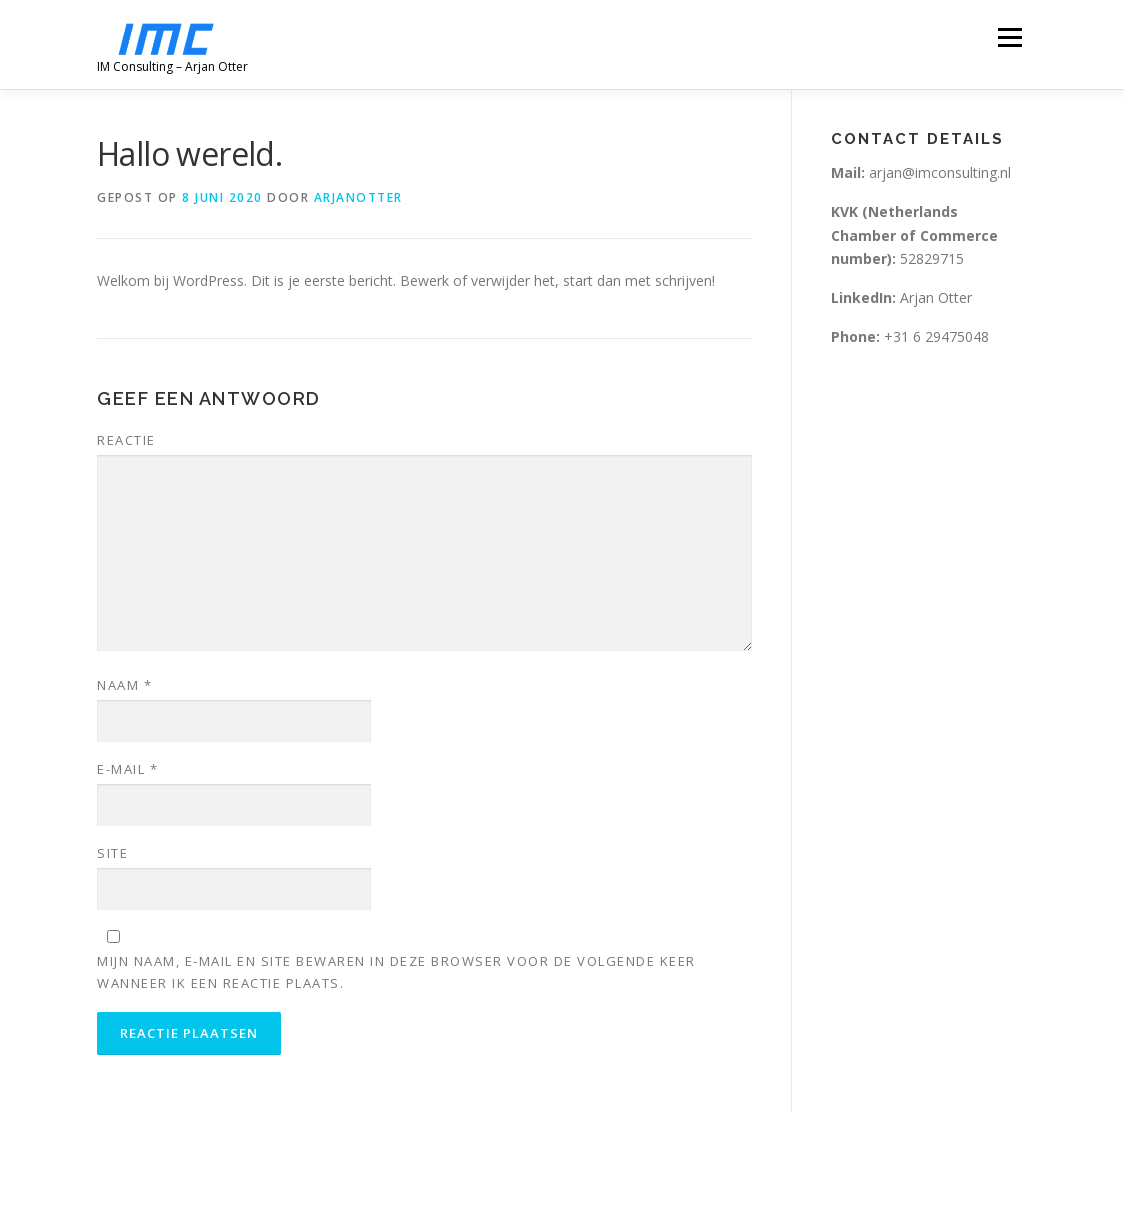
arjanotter (358, 197)
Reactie (126, 440)
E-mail (127, 769)
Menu (1009, 37)
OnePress (550, 1159)
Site (112, 853)
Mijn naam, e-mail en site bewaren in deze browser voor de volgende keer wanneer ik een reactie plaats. (396, 972)
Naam (124, 685)
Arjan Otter (903, 297)
